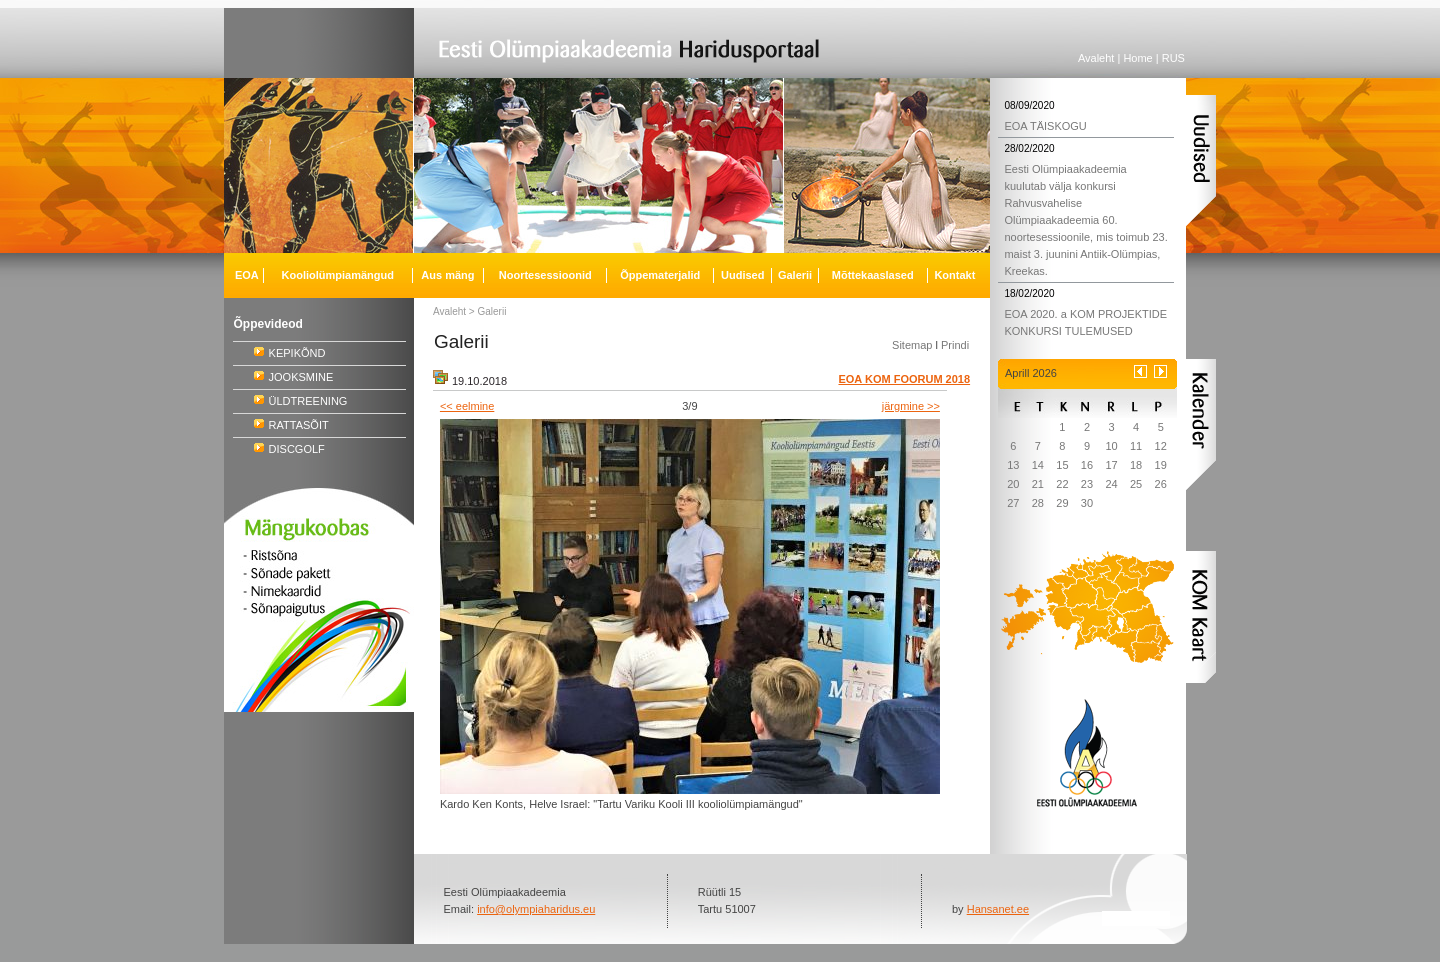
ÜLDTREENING (308, 401)
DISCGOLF (297, 449)
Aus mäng (447, 275)
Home (1137, 58)
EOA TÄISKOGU (1045, 126)
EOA (247, 275)
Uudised (742, 275)
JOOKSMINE (301, 377)
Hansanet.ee (998, 909)
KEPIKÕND (297, 353)
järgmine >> (911, 406)
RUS (1173, 58)
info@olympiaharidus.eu (536, 909)
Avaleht (1096, 58)
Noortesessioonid (545, 275)
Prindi (955, 345)
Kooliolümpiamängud (338, 275)
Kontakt (954, 275)
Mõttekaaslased (873, 275)
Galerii (492, 311)
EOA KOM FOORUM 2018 (904, 379)
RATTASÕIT (299, 425)
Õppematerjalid (660, 275)
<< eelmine (467, 406)
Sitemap (912, 345)
